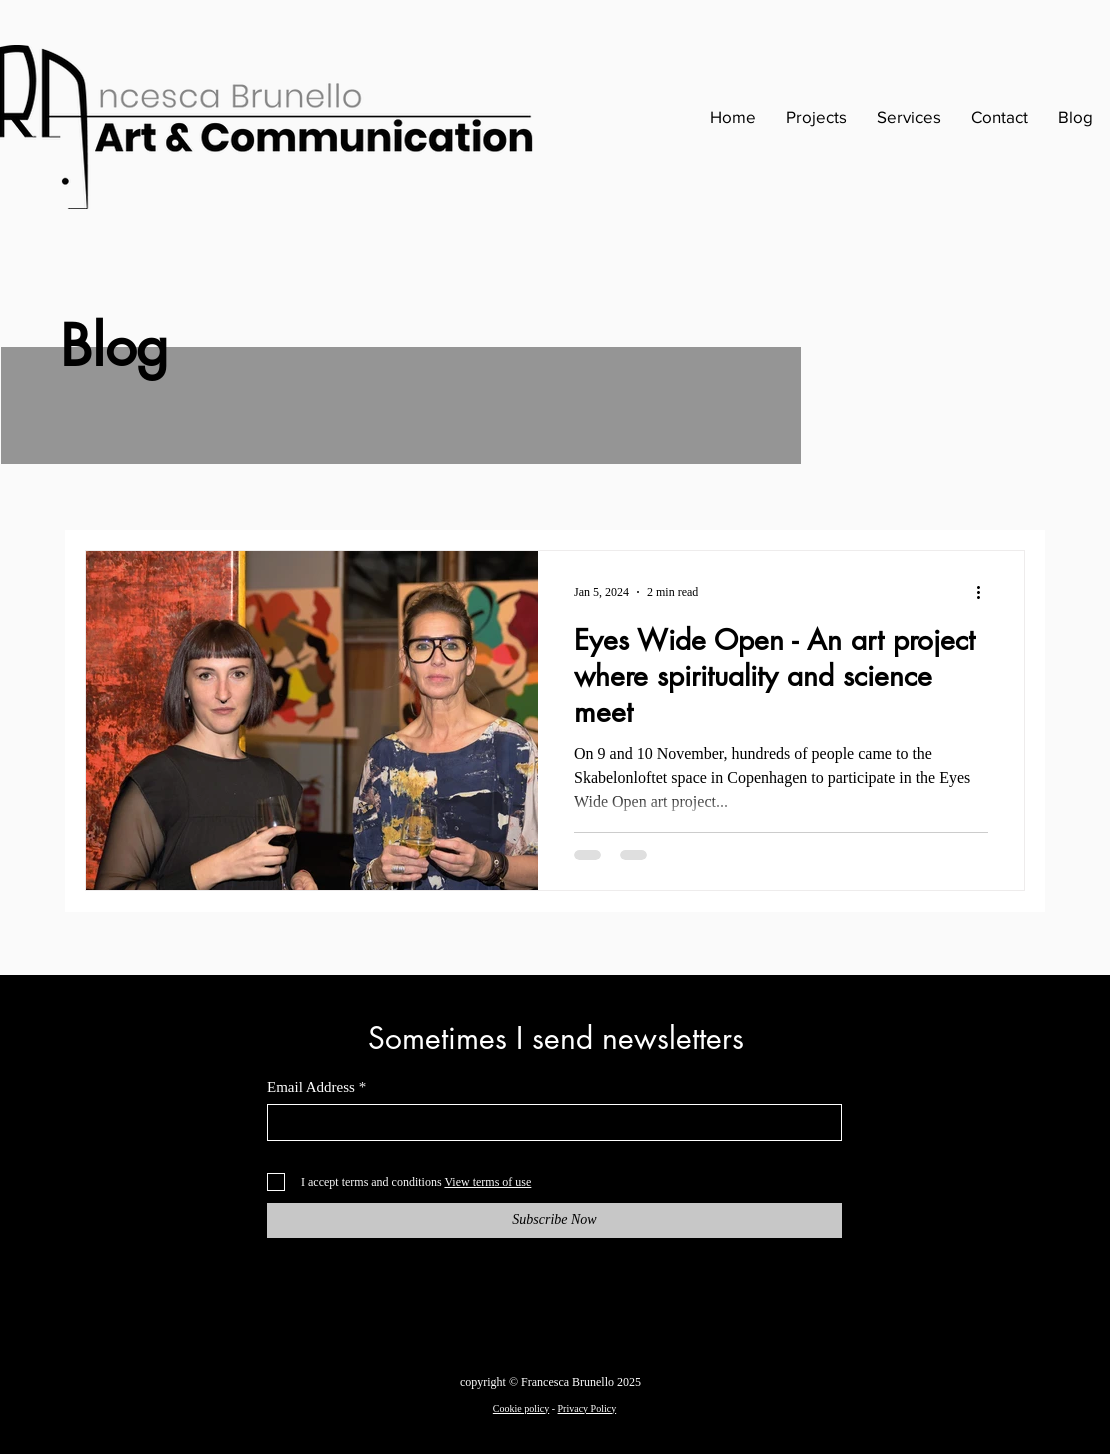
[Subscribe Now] (554, 1220)
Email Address (311, 1087)
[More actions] (985, 592)
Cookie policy (521, 1408)
